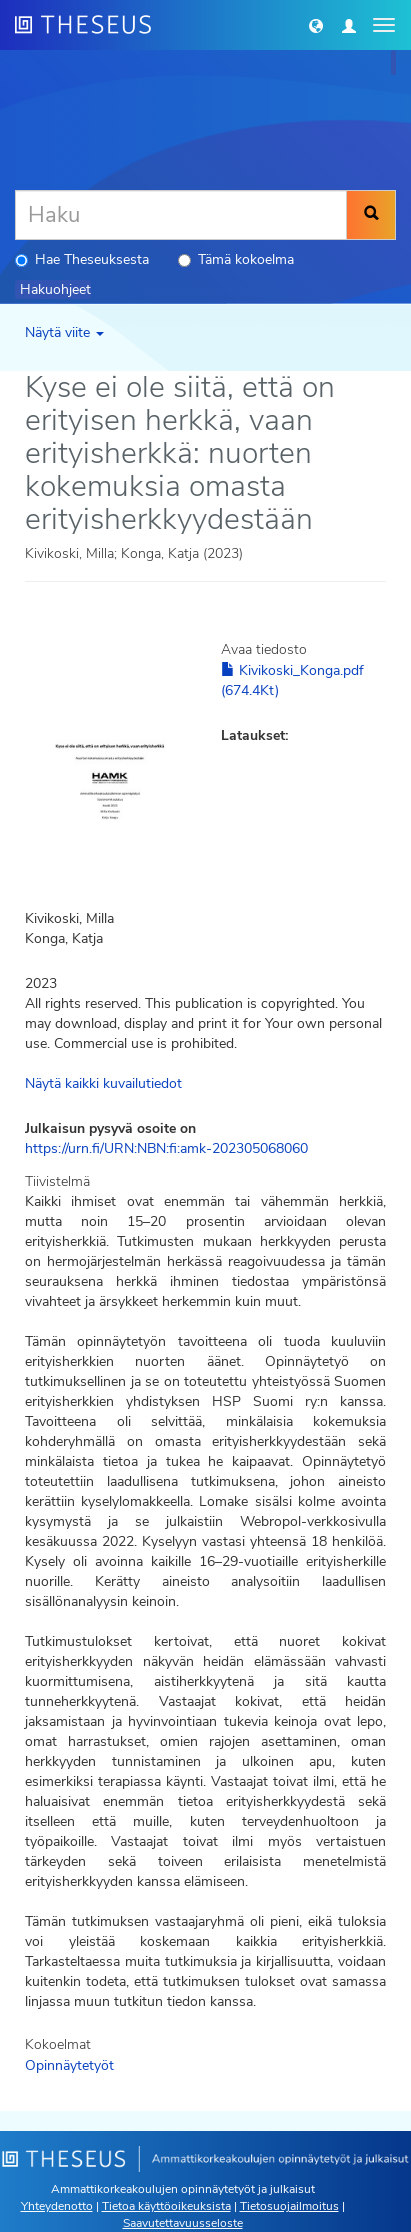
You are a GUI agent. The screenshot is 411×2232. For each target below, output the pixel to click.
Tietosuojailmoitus (289, 2206)
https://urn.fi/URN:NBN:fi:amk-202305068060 (166, 1148)
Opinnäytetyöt (69, 2065)
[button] (316, 25)
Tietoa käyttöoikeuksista (166, 2206)
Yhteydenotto (57, 2206)
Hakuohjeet (55, 289)
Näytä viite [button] (64, 332)
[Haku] (181, 215)
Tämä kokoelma (236, 259)
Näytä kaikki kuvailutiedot (103, 1083)
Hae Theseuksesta (82, 259)
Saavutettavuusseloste (183, 2223)
